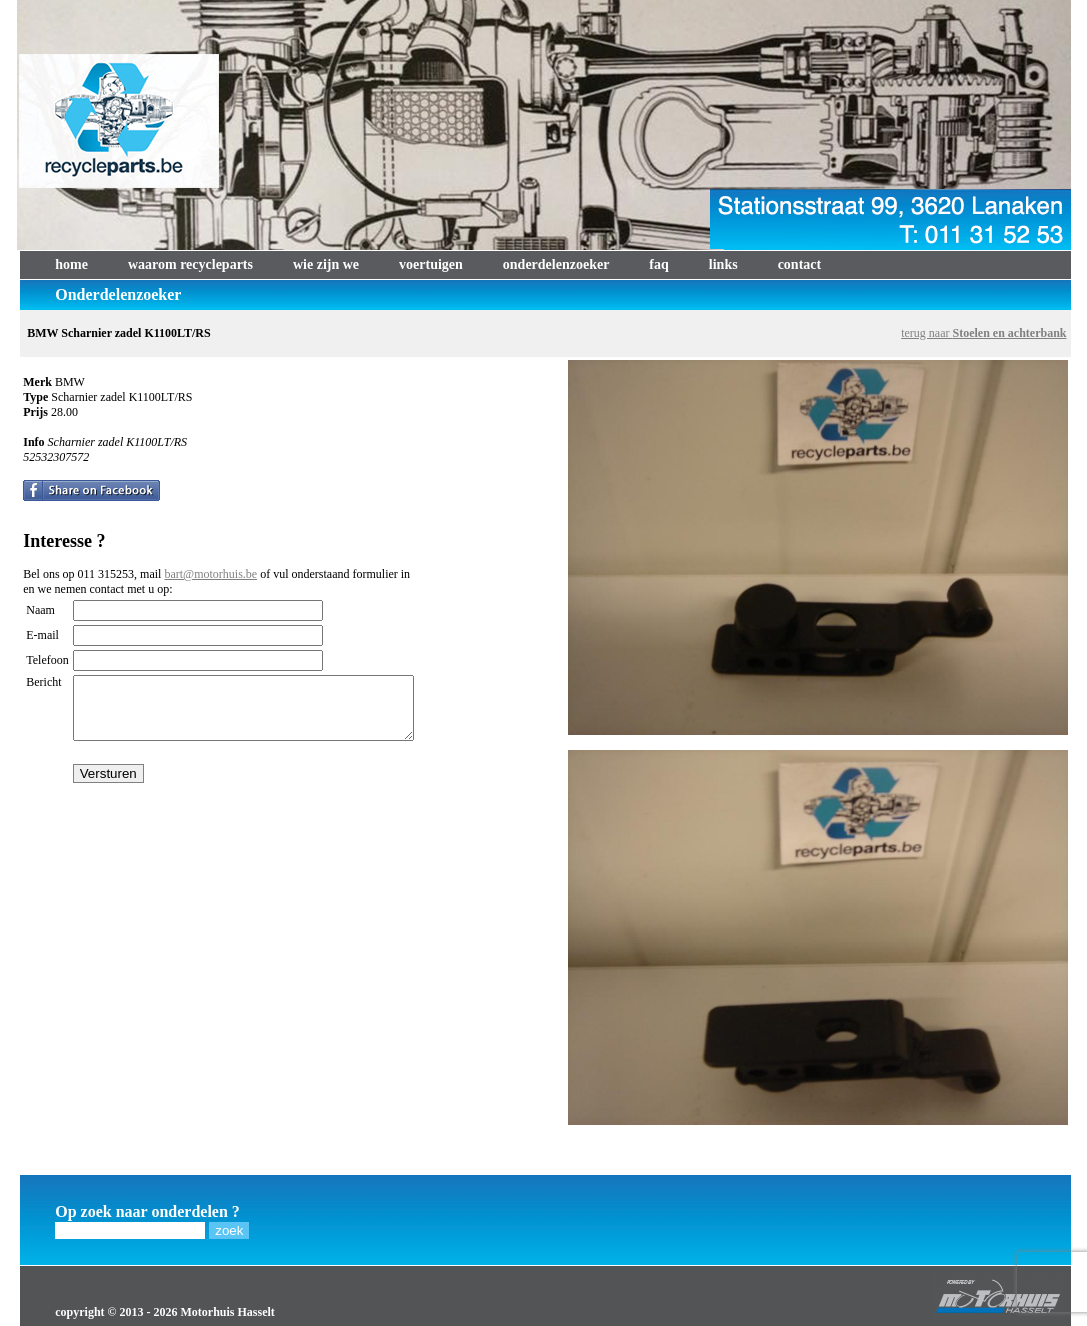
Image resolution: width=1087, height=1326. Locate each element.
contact (800, 264)
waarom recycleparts (190, 264)
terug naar (983, 333)
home (71, 264)
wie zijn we (326, 264)
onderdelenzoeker (556, 264)
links (723, 264)
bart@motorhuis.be (210, 574)
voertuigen (431, 264)
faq (658, 264)
